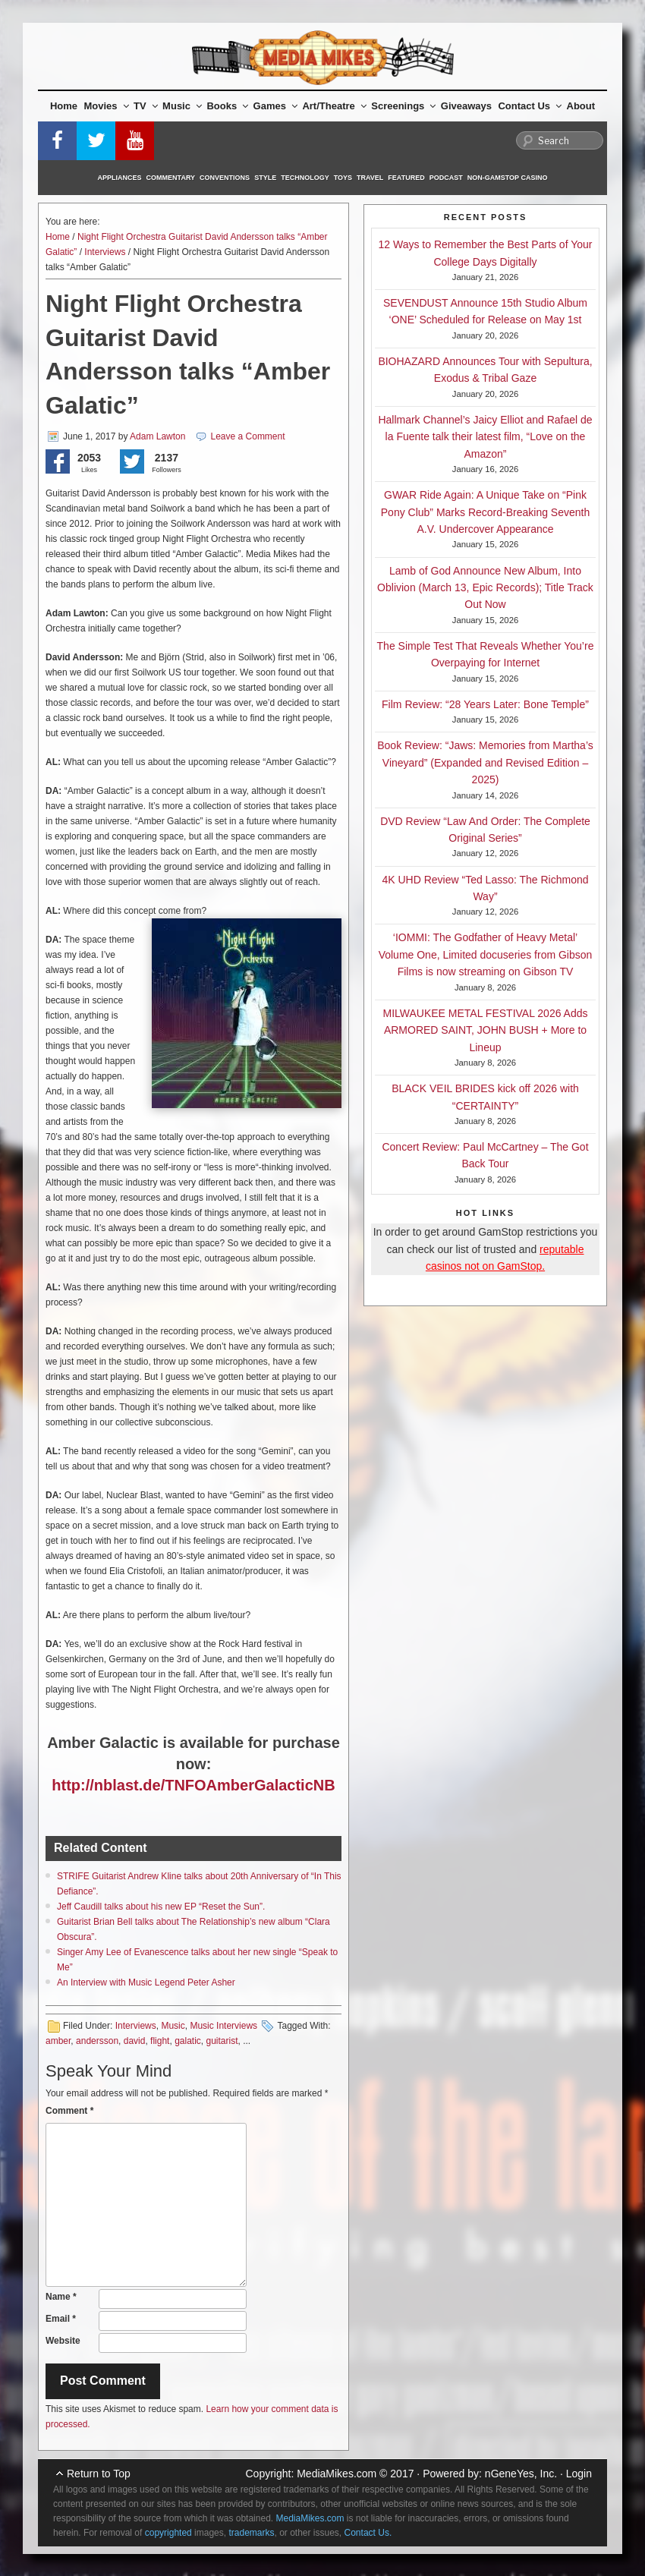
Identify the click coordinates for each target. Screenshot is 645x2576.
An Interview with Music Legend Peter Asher (146, 1982)
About (581, 106)
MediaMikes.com (336, 2473)
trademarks (251, 2532)
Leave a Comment (248, 436)
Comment (69, 2110)
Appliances (120, 177)
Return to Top (99, 2473)
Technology (305, 177)
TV (146, 106)
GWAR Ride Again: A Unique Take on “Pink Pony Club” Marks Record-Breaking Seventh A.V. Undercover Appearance (485, 512)
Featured (406, 177)
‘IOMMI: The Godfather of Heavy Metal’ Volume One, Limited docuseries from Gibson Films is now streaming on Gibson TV (486, 954)
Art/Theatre (334, 106)
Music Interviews (223, 2025)
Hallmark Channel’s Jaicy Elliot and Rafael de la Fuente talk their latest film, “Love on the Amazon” (485, 437)
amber (58, 2041)
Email (61, 2318)
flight (159, 2041)
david (135, 2041)
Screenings (403, 106)
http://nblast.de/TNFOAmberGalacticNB (193, 1785)
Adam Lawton (157, 436)
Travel (370, 177)
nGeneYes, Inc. (521, 2473)
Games (275, 106)
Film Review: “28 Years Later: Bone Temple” (485, 704)
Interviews (104, 252)
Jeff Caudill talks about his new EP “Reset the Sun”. (161, 1906)
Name (61, 2296)
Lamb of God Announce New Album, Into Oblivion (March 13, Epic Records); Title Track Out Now (485, 588)
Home (63, 106)
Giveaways (466, 106)
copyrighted (168, 2532)
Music (182, 106)
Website (63, 2340)
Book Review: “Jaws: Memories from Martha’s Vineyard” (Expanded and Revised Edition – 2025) (485, 762)
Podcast (446, 177)
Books (227, 106)
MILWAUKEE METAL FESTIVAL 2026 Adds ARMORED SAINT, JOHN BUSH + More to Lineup (485, 1030)
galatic (188, 2041)
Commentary (171, 177)
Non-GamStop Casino (507, 177)
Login (579, 2473)
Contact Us (530, 106)
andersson (97, 2041)
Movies (106, 106)
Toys (343, 177)
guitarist (222, 2041)
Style (265, 177)
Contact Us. (368, 2532)
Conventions (225, 177)
